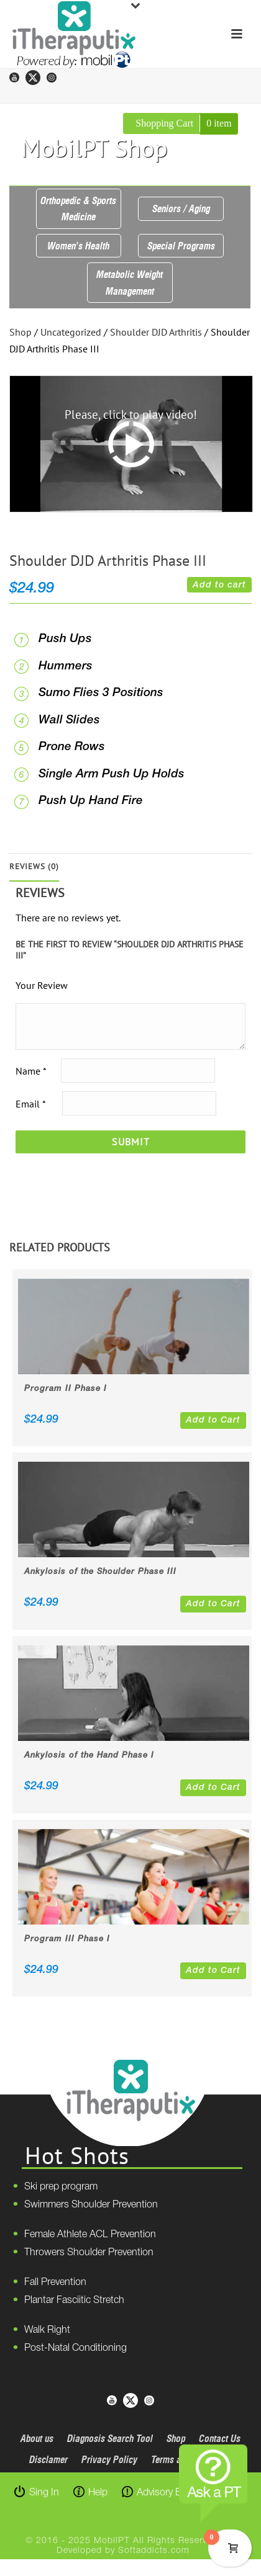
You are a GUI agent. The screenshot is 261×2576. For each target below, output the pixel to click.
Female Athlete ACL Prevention (90, 2234)
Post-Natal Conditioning (75, 2348)
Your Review (42, 985)
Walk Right (47, 2330)
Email (30, 1103)
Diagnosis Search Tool (110, 2438)
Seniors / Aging (181, 208)
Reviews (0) (34, 866)
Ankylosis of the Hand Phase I (89, 1755)
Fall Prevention (55, 2282)
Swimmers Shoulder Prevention (91, 2205)
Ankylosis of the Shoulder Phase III (100, 1571)
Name (31, 1070)
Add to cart (219, 585)
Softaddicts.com (154, 2551)
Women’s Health (78, 245)
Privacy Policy (109, 2459)
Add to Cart (213, 1420)
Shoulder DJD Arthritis (156, 332)
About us (37, 2438)
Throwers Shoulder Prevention (88, 2252)
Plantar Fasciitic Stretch (74, 2300)
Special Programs (181, 245)
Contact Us (219, 2438)
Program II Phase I (65, 1388)
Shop (20, 332)
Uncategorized (70, 332)
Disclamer (48, 2459)
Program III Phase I (67, 1939)
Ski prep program (61, 2187)
